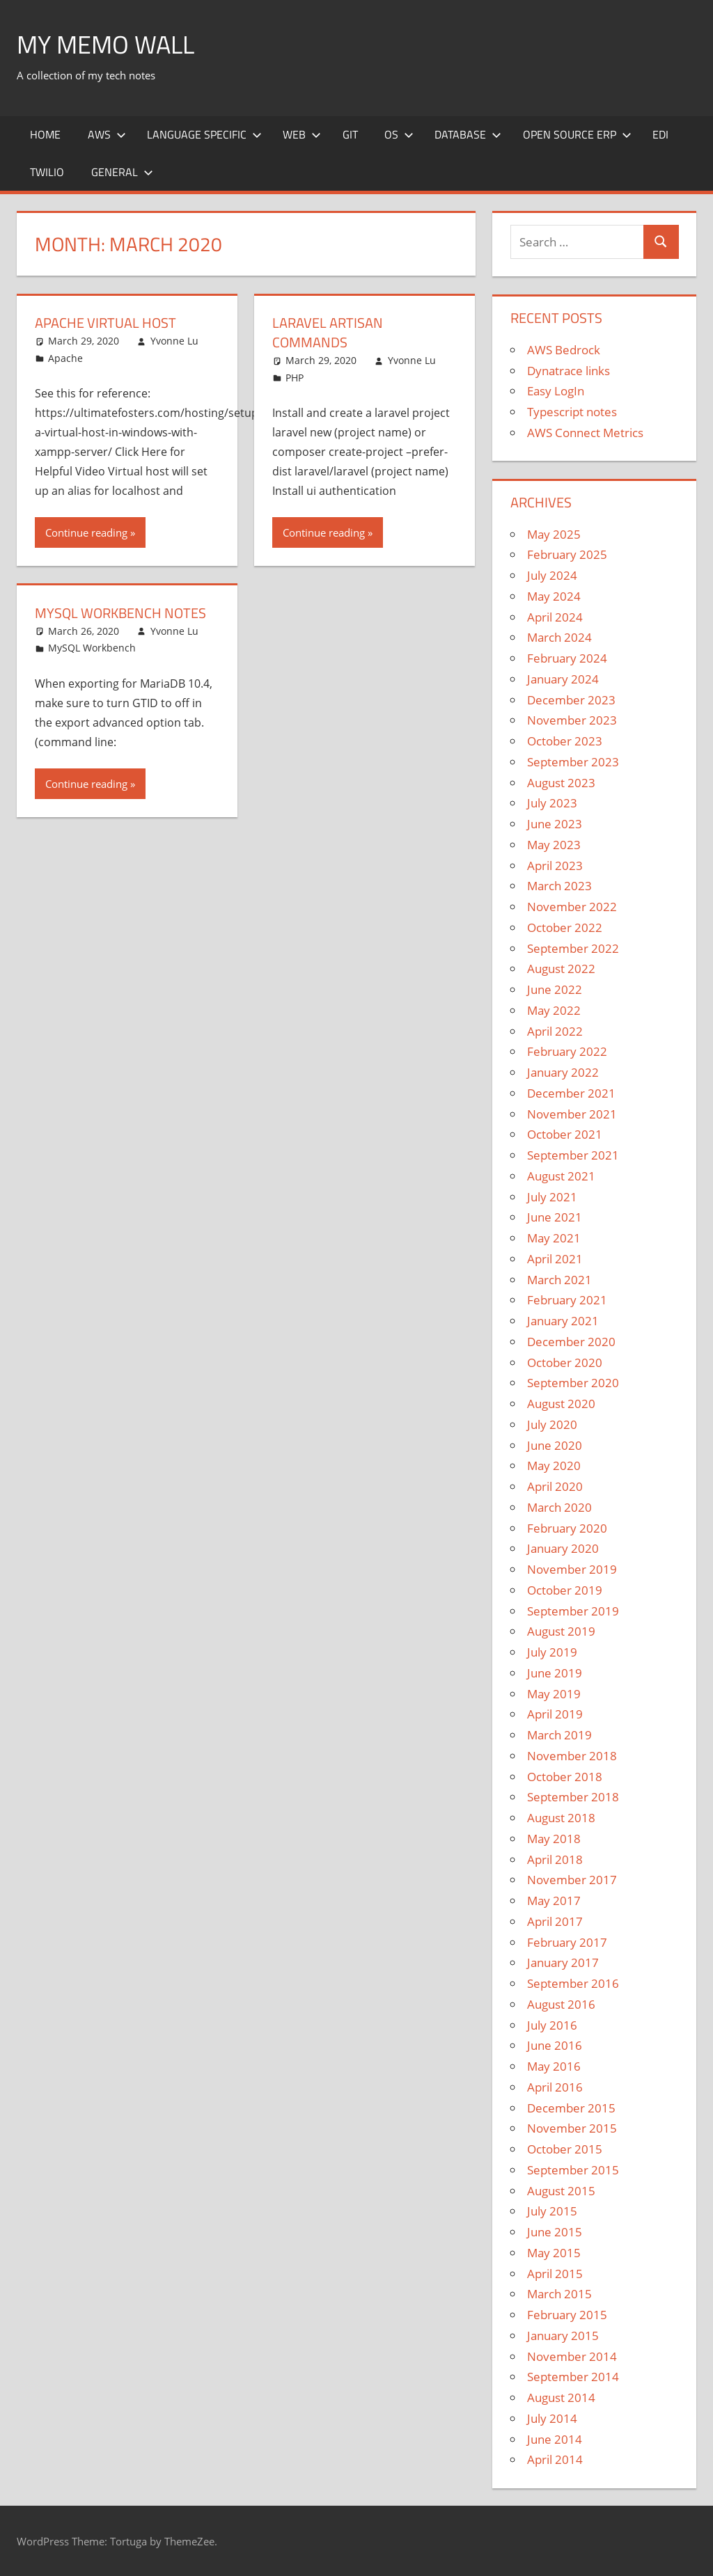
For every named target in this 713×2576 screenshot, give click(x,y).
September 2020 (573, 1383)
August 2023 (561, 783)
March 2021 (559, 1280)
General (122, 172)
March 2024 (559, 637)
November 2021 (572, 1114)
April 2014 (555, 2459)
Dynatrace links (568, 371)
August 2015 (561, 2191)
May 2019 (554, 1694)
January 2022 (563, 1072)
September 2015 (573, 2170)
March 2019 (559, 1735)
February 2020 (567, 1528)
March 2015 (559, 2294)
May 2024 (554, 596)
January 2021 (563, 1321)
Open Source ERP (577, 134)
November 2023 (572, 720)
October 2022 (564, 927)
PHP (294, 377)
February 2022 (567, 1051)
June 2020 (554, 1445)
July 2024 (552, 575)
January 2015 (563, 2336)
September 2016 (573, 1983)
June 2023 (554, 824)
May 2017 (554, 1901)
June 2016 (554, 2045)
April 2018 (555, 1859)
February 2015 (567, 2315)
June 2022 (554, 989)
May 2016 (554, 2066)
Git (350, 134)
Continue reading (86, 532)
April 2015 (555, 2274)
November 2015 (572, 2128)
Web (302, 134)
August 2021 (561, 1176)
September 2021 (573, 1155)
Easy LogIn (555, 391)
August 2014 (561, 2397)
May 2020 (554, 1465)
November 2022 (572, 907)
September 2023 (573, 762)
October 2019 (564, 1590)
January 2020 (563, 1548)
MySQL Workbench (92, 647)
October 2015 (564, 2149)
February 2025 (567, 554)
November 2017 (572, 1880)
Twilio (47, 172)
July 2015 (552, 2211)
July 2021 (552, 1197)
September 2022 (573, 948)
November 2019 (572, 1569)
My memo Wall (105, 44)
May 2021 (554, 1238)
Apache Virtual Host (105, 322)
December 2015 (571, 2108)
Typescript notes (572, 412)
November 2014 (572, 2356)
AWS (107, 134)
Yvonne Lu (174, 340)
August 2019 (561, 1631)
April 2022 (555, 1031)
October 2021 (564, 1134)
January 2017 (563, 1962)
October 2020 (564, 1362)
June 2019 (554, 1673)
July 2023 (552, 803)
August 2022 (561, 969)
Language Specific (204, 134)
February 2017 (567, 1942)
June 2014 (554, 2439)
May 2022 (554, 1010)
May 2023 (554, 845)
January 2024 (563, 679)
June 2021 (554, 1217)
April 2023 (555, 866)
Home (45, 134)
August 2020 (561, 1404)
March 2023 (559, 886)
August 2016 (561, 2004)
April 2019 (555, 1714)
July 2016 (552, 2025)
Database (467, 134)
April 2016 (555, 2087)
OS (399, 134)
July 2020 (552, 1424)
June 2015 (554, 2232)
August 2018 (561, 1818)
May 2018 (554, 1839)
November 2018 (572, 1756)
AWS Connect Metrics (585, 433)
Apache (65, 358)
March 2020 (559, 1507)
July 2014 (552, 2418)
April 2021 (555, 1259)
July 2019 (552, 1652)
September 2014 (573, 2377)
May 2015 (554, 2253)
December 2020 (571, 1342)
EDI (660, 134)
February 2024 (567, 658)
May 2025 (554, 534)
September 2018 (573, 1797)
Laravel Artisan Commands (327, 332)
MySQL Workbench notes (120, 613)
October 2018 (564, 1777)
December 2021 (571, 1093)
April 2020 (555, 1486)
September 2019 (573, 1611)
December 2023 (571, 700)
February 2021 (567, 1300)
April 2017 (555, 1921)
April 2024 (555, 617)
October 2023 (564, 741)
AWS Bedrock (563, 350)
